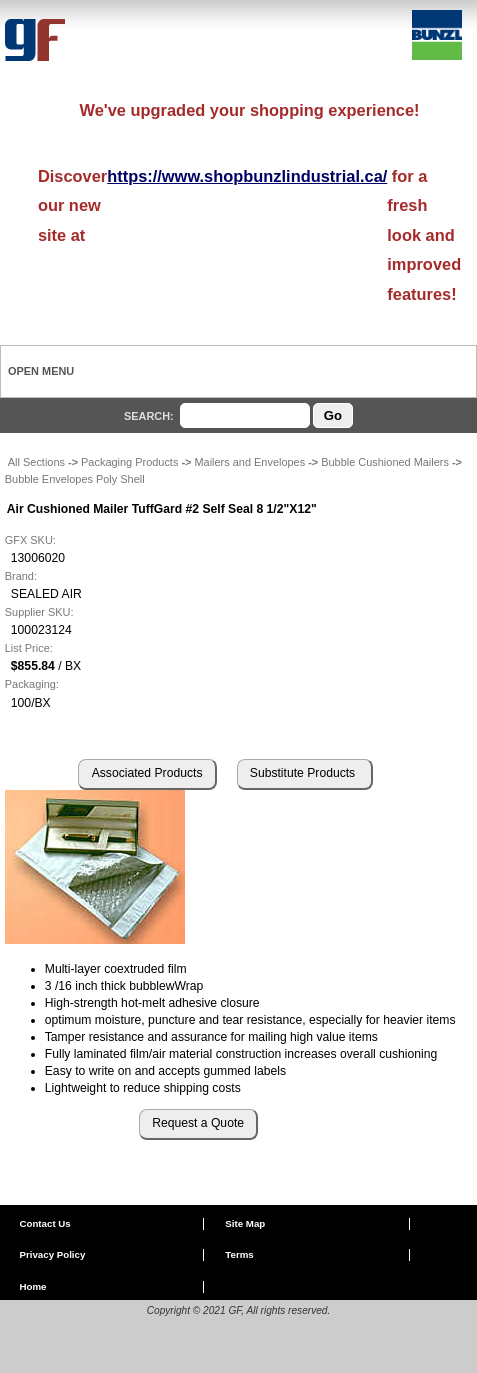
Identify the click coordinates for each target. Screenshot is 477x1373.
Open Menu (41, 371)
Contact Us (44, 1223)
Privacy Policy (52, 1254)
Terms (239, 1254)
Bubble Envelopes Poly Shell (75, 479)
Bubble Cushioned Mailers (385, 462)
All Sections (36, 462)
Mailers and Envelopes (249, 462)
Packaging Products (129, 462)
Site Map (245, 1223)
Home (32, 1286)
